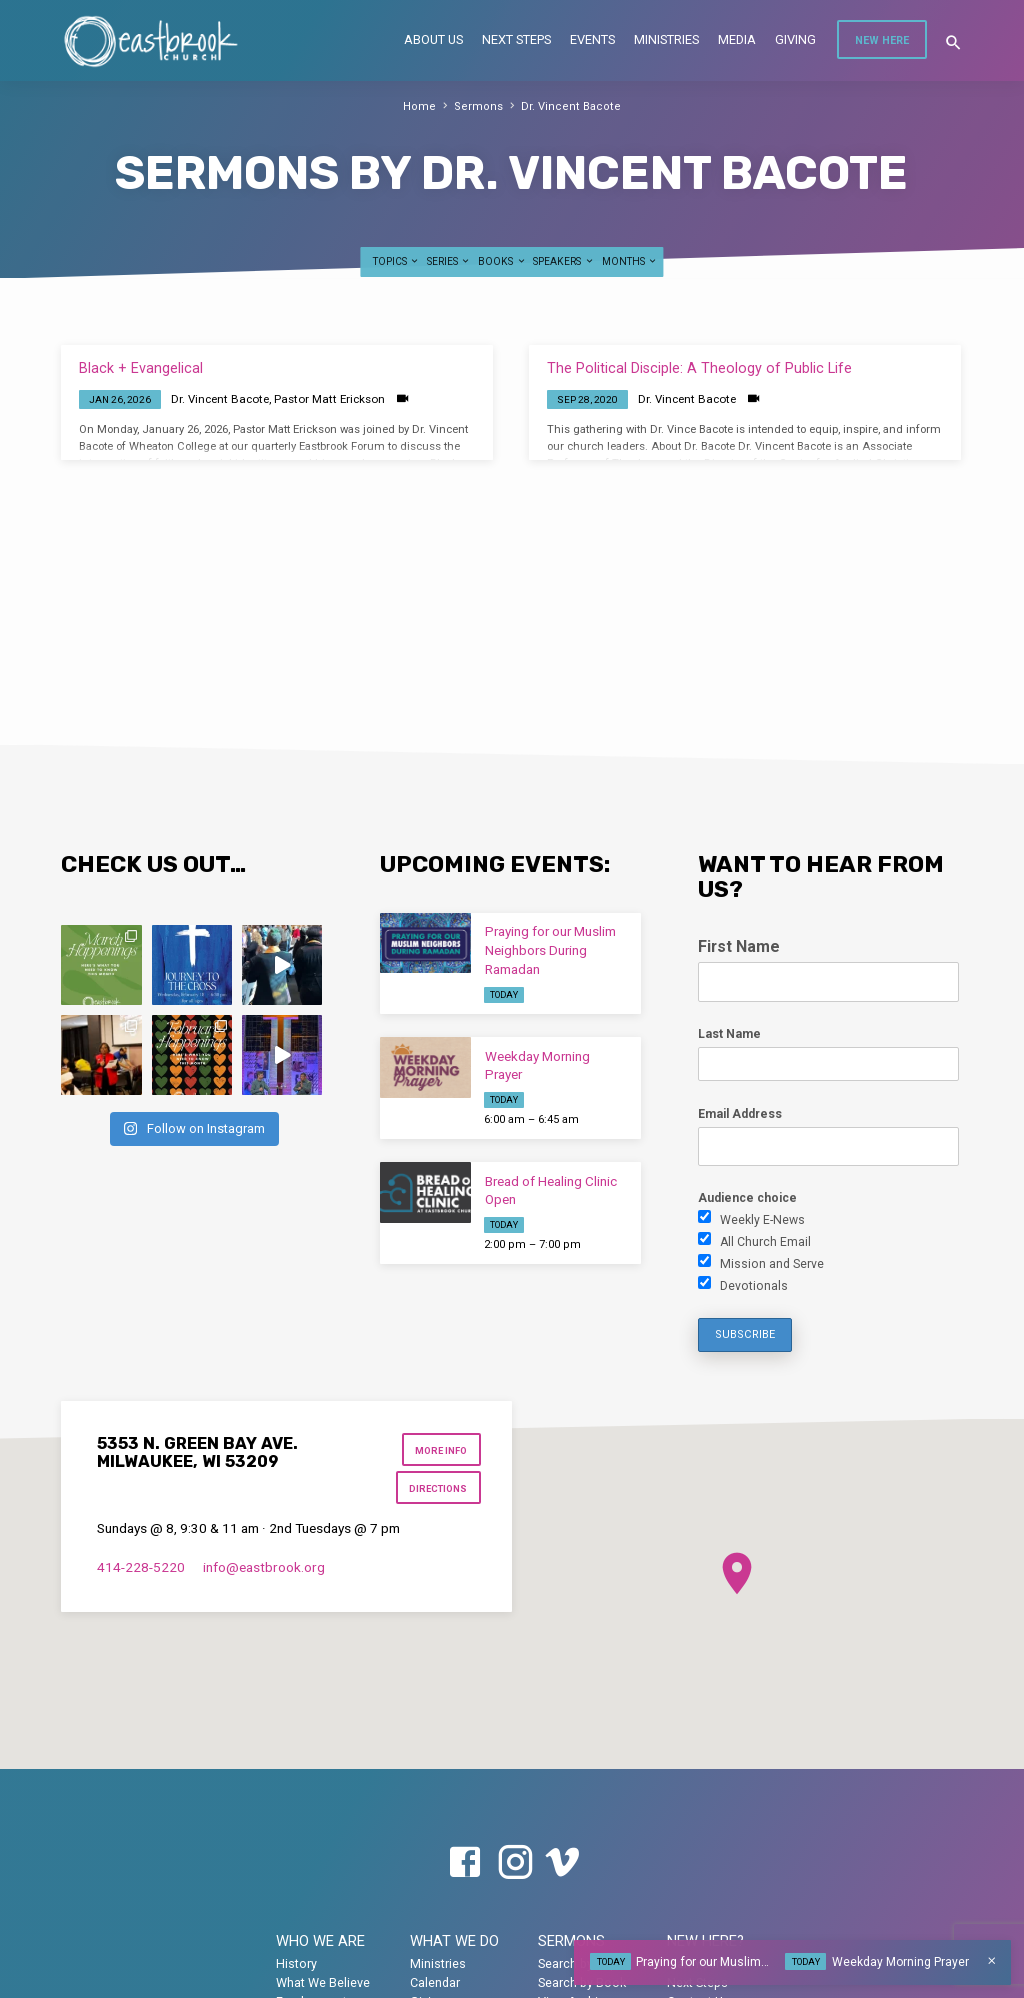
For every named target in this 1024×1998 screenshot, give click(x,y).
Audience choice (747, 1198)
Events (592, 39)
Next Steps (516, 39)
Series (449, 261)
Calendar (435, 1982)
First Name (739, 946)
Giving (795, 39)
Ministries (666, 39)
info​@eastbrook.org (264, 1567)
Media (737, 39)
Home (424, 106)
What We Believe (323, 1982)
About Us (433, 39)
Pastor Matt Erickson (329, 399)
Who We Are (320, 1941)
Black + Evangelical (141, 368)
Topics (396, 261)
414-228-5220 (141, 1567)
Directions (439, 1488)
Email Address (740, 1114)
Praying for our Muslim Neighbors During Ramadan (550, 950)
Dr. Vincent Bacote (568, 106)
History (296, 1963)
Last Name (729, 1034)
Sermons (481, 106)
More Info (442, 1450)
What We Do (454, 1941)
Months (630, 261)
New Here (882, 40)
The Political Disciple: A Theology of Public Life (699, 368)
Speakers (563, 261)
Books (502, 261)
